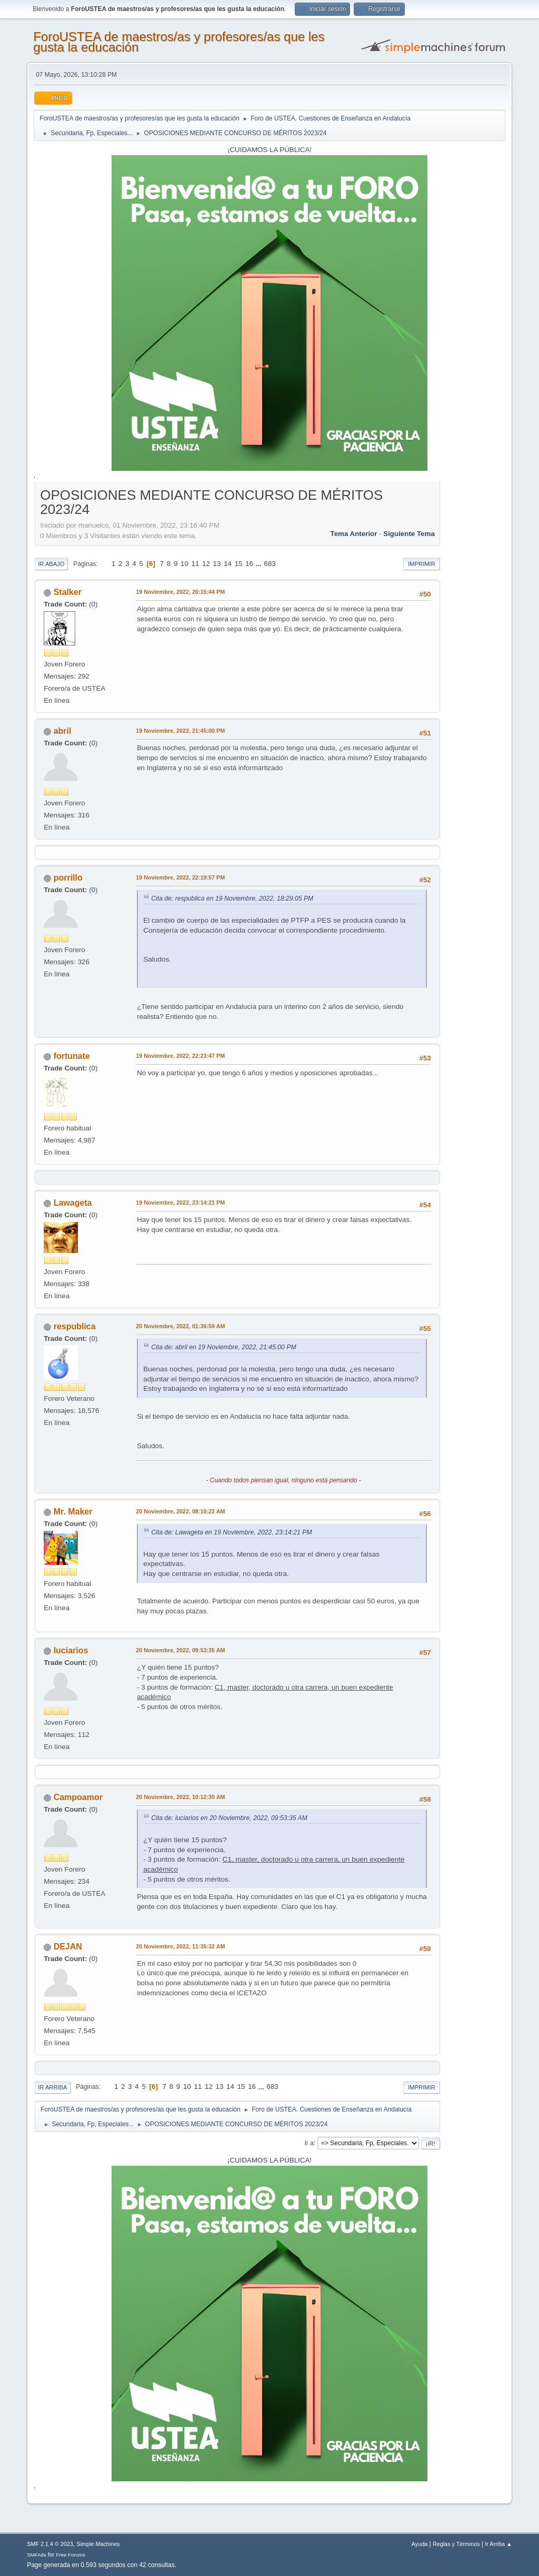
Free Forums (70, 2555)
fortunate (72, 1056)
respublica (75, 1326)
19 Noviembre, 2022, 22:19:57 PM (180, 877)
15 (239, 564)
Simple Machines (98, 2544)
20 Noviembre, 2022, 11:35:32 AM (180, 1946)
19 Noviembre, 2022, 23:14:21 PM (180, 1202)
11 (195, 564)
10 (184, 564)
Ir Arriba (52, 2087)
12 (206, 564)
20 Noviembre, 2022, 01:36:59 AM (180, 1326)
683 (270, 564)
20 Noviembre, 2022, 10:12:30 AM (180, 1797)
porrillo (68, 877)
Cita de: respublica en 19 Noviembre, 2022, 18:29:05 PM (232, 898)
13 (217, 564)
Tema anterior (354, 534)
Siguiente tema (409, 534)
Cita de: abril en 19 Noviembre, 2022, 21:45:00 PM (223, 1347)
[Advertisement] (472, 643)
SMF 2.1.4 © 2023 (50, 2544)
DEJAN (68, 1946)
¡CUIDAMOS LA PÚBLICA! (269, 150)
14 (228, 564)
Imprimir (421, 564)
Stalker (68, 592)
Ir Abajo (51, 564)
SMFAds (36, 2555)
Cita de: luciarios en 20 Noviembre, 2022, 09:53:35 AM (229, 1818)
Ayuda (419, 2544)
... (260, 564)
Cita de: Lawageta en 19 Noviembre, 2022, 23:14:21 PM (231, 1532)
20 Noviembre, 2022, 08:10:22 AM (180, 1511)
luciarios (71, 1650)
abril (63, 730)
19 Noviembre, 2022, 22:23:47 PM (180, 1056)
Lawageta (73, 1202)
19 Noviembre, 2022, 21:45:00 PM (180, 731)
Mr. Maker (73, 1511)
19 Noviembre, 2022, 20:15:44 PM (180, 592)
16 (249, 564)
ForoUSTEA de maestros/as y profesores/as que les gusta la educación (178, 41)
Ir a (309, 2143)
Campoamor (78, 1797)
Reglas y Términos (456, 2544)
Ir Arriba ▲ (498, 2544)
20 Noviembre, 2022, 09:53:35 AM (180, 1650)
